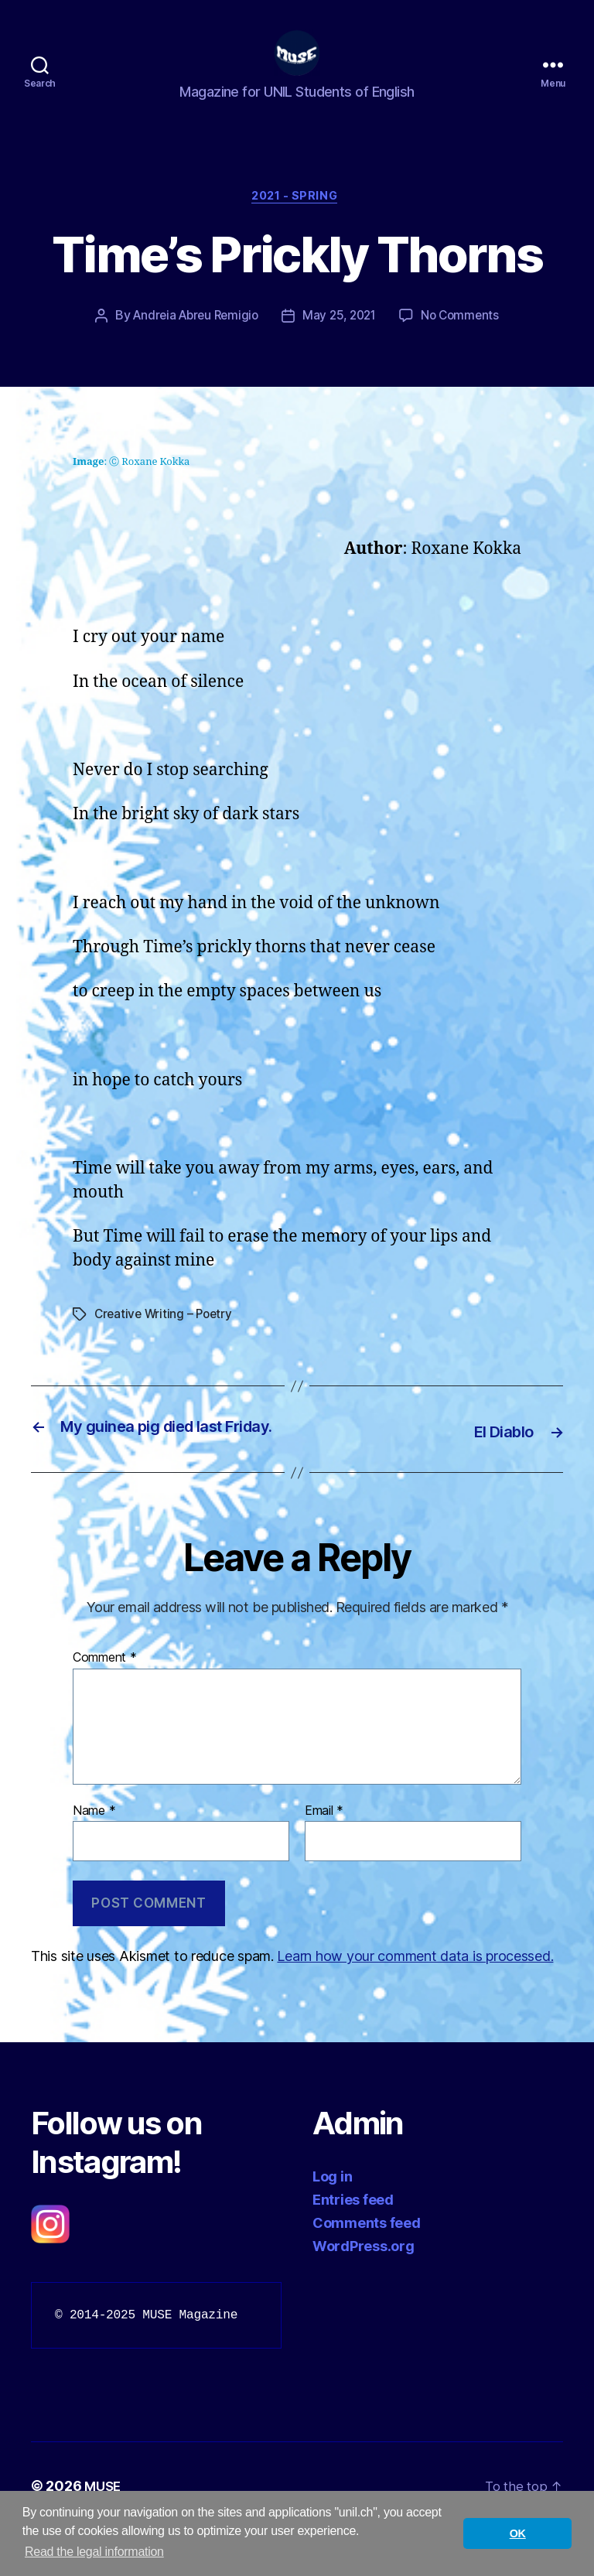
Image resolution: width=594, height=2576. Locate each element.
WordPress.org (363, 2292)
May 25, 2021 (341, 342)
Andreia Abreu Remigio (192, 342)
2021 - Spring (296, 221)
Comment (105, 1704)
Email (324, 1857)
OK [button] (518, 2533)
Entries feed (353, 2246)
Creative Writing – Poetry (165, 1340)
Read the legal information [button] (94, 2551)
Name (94, 1857)
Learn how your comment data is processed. (415, 2002)
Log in (332, 2223)
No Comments (466, 342)
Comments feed (366, 2269)
